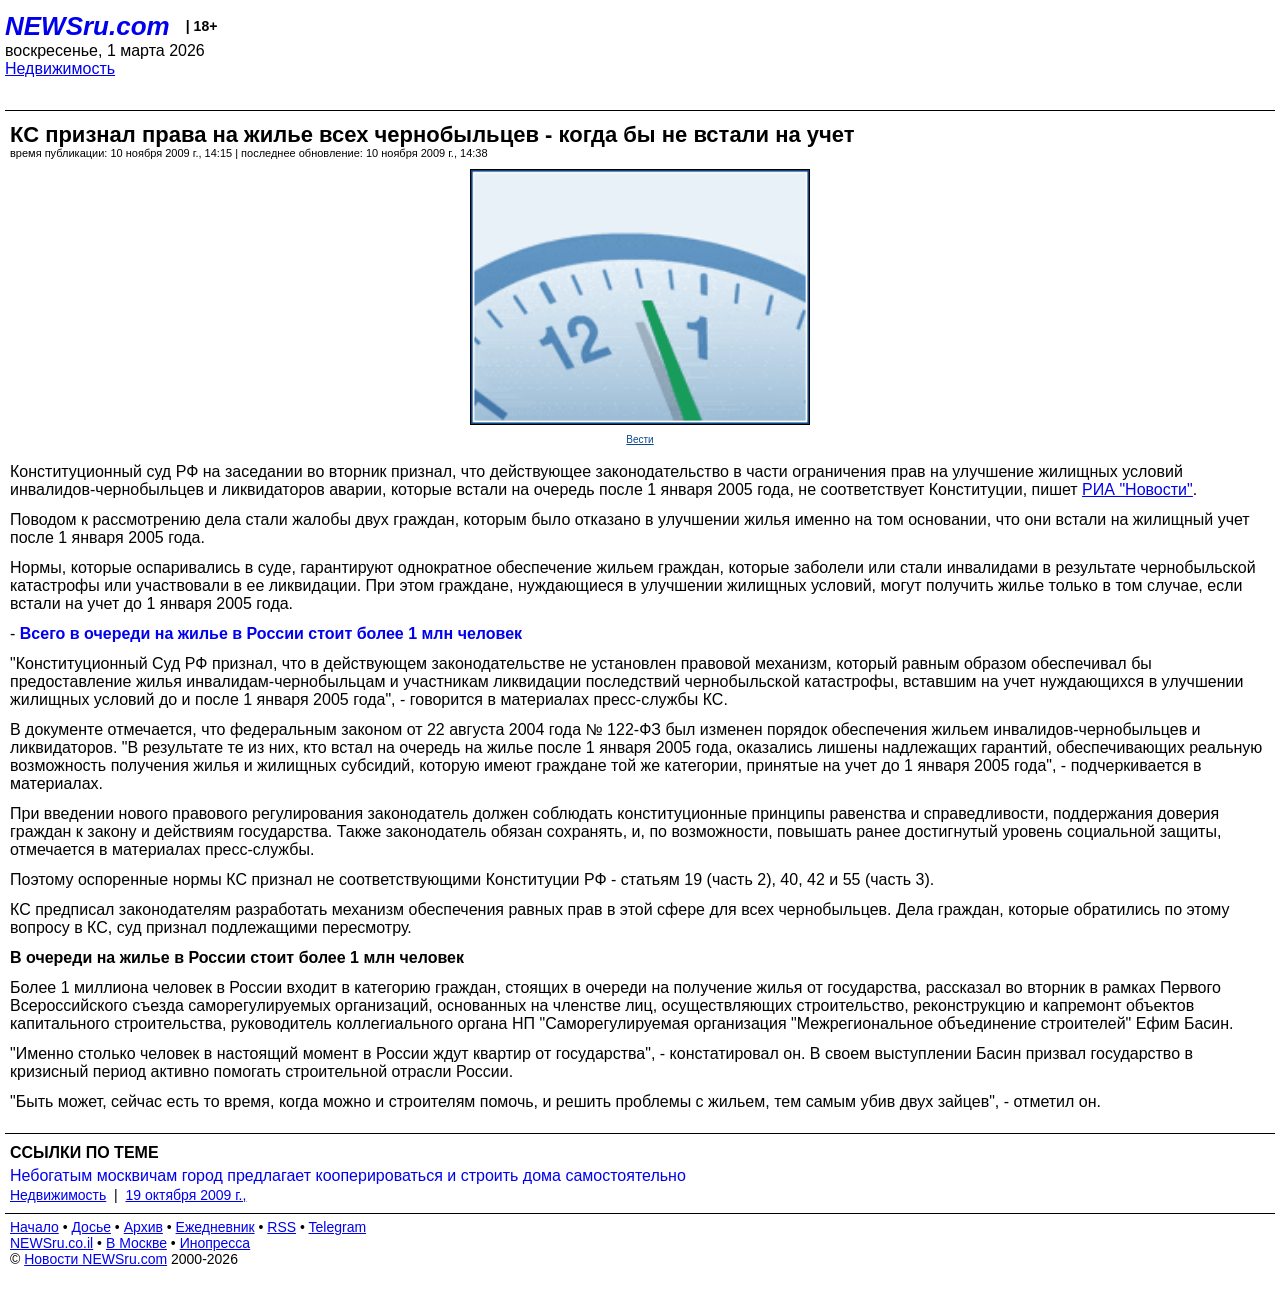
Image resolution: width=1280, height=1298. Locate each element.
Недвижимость (60, 68)
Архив (143, 1227)
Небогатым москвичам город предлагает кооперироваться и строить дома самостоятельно (348, 1175)
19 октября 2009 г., (186, 1195)
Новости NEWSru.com (95, 1259)
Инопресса (215, 1243)
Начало (34, 1227)
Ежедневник (215, 1227)
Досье (91, 1227)
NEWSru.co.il (51, 1243)
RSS (281, 1227)
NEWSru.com (87, 26)
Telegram (338, 1227)
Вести (639, 439)
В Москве (136, 1243)
